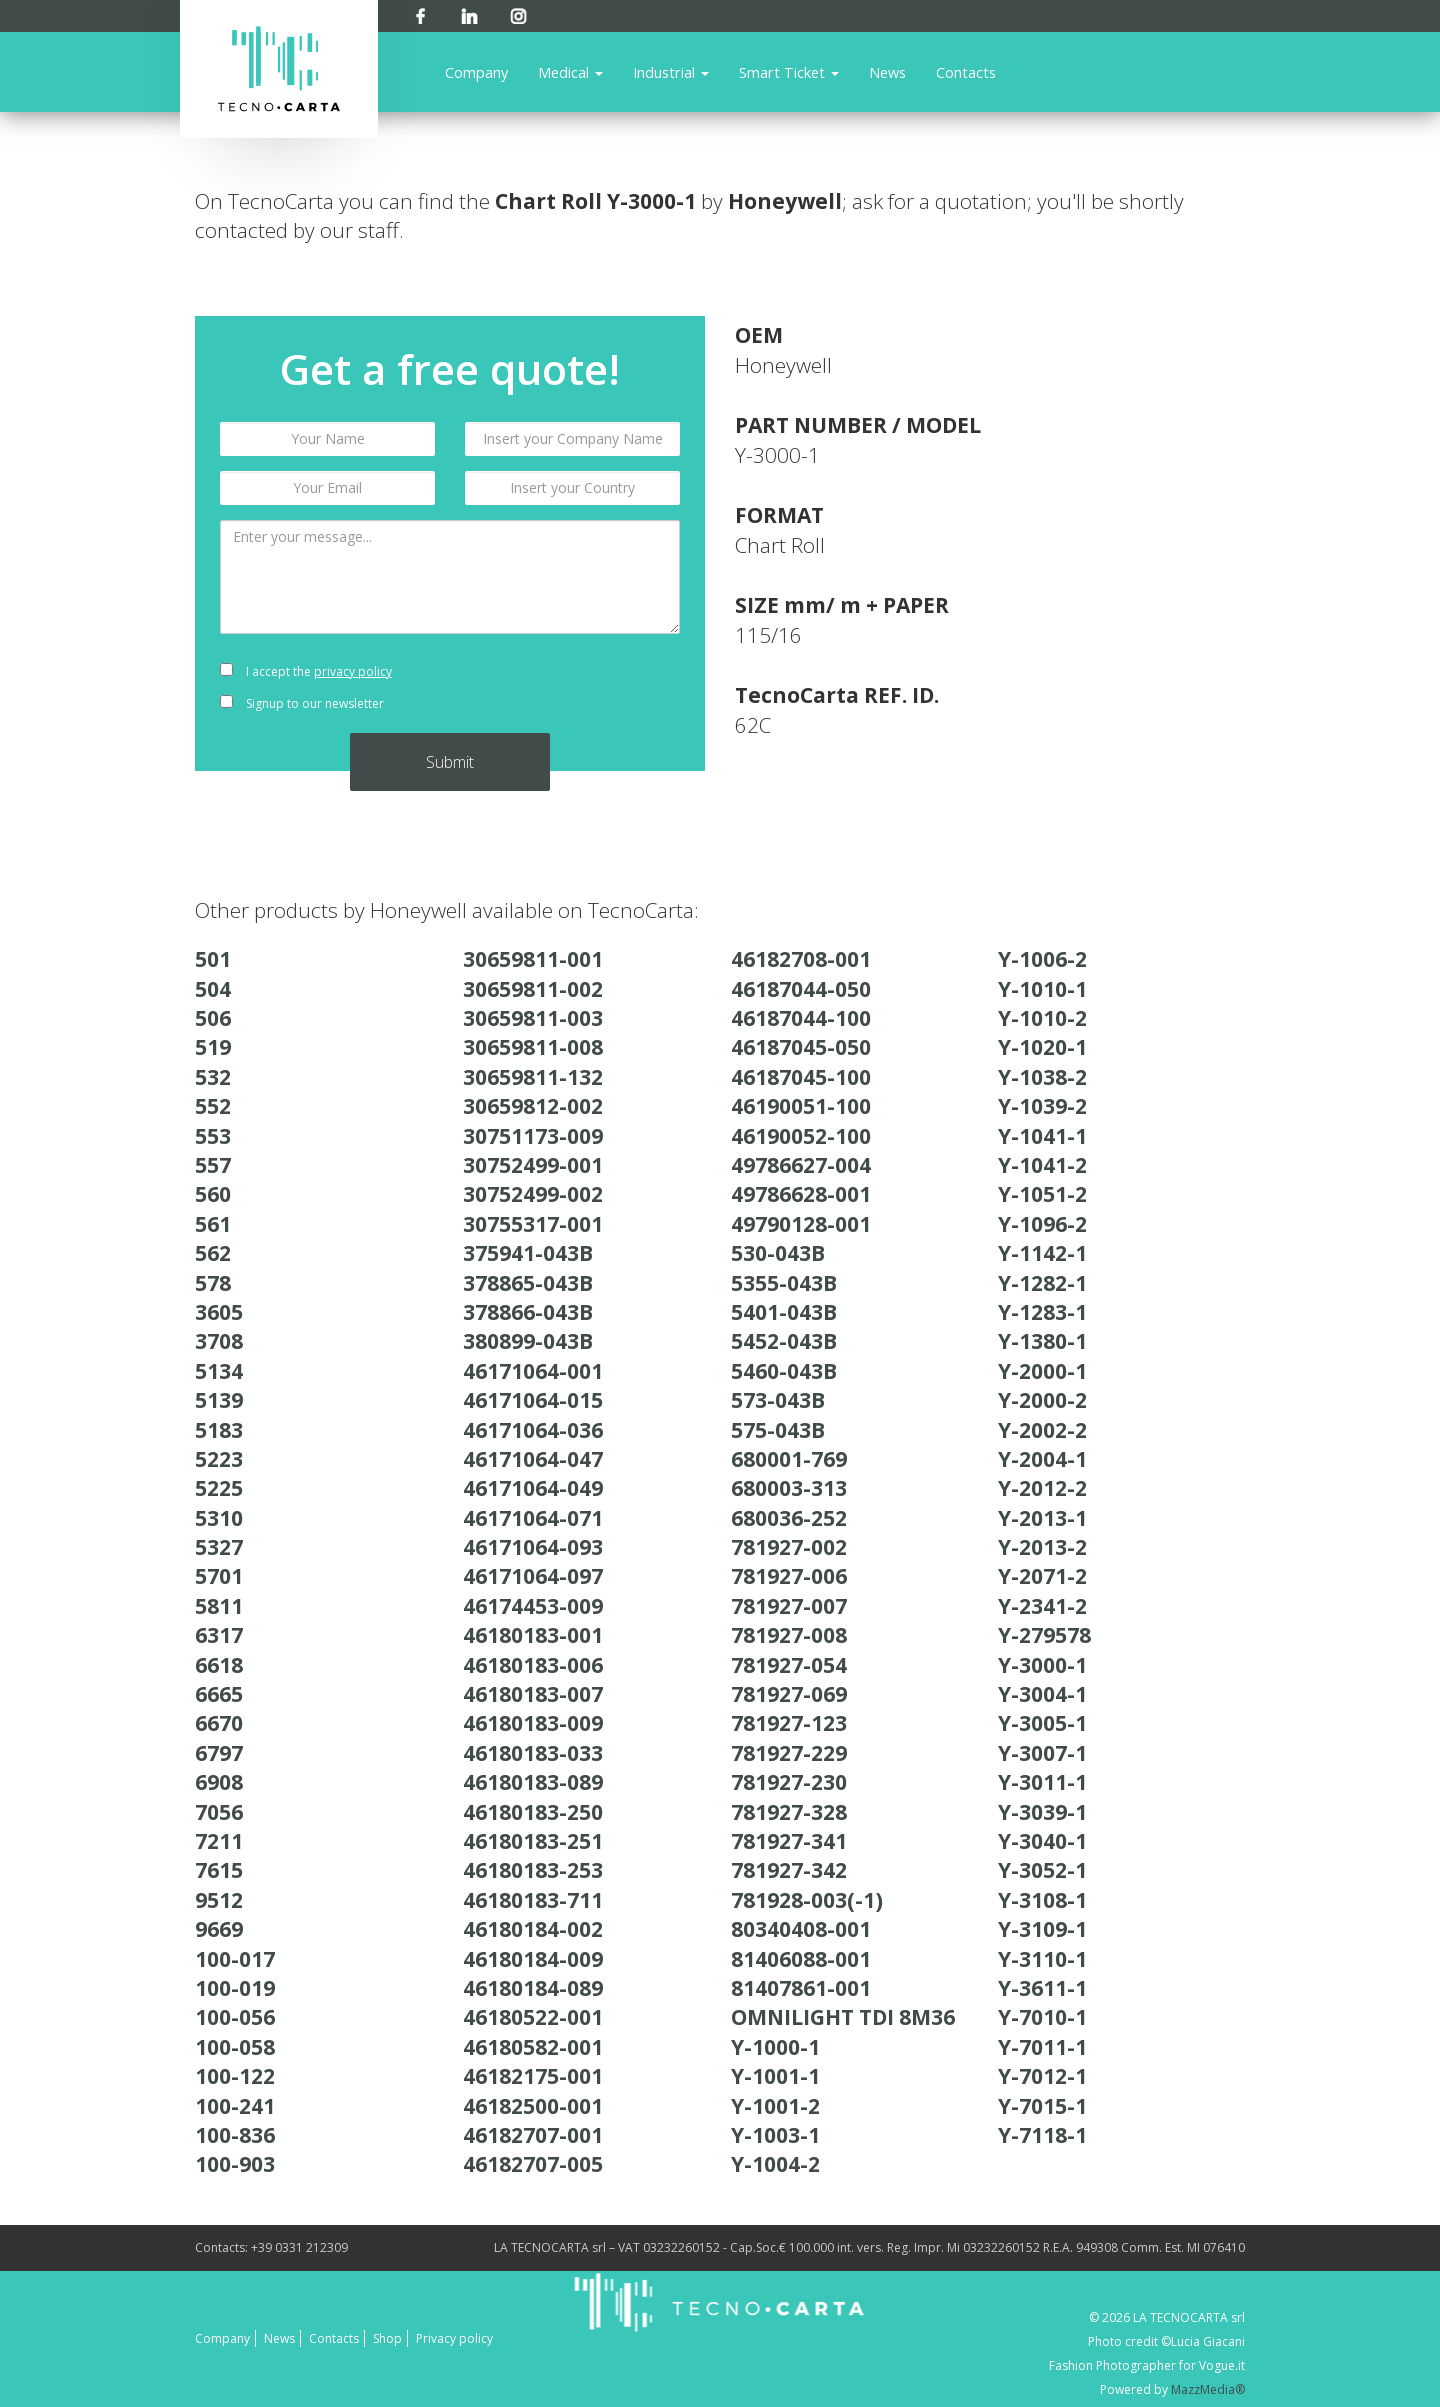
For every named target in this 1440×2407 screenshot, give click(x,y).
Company (476, 72)
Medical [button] (570, 72)
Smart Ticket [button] (789, 72)
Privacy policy (454, 2338)
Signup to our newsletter (302, 703)
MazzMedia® (1208, 2389)
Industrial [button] (671, 72)
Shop (387, 2338)
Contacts (966, 72)
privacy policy (353, 671)
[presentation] (572, 688)
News (887, 72)
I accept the (306, 671)
